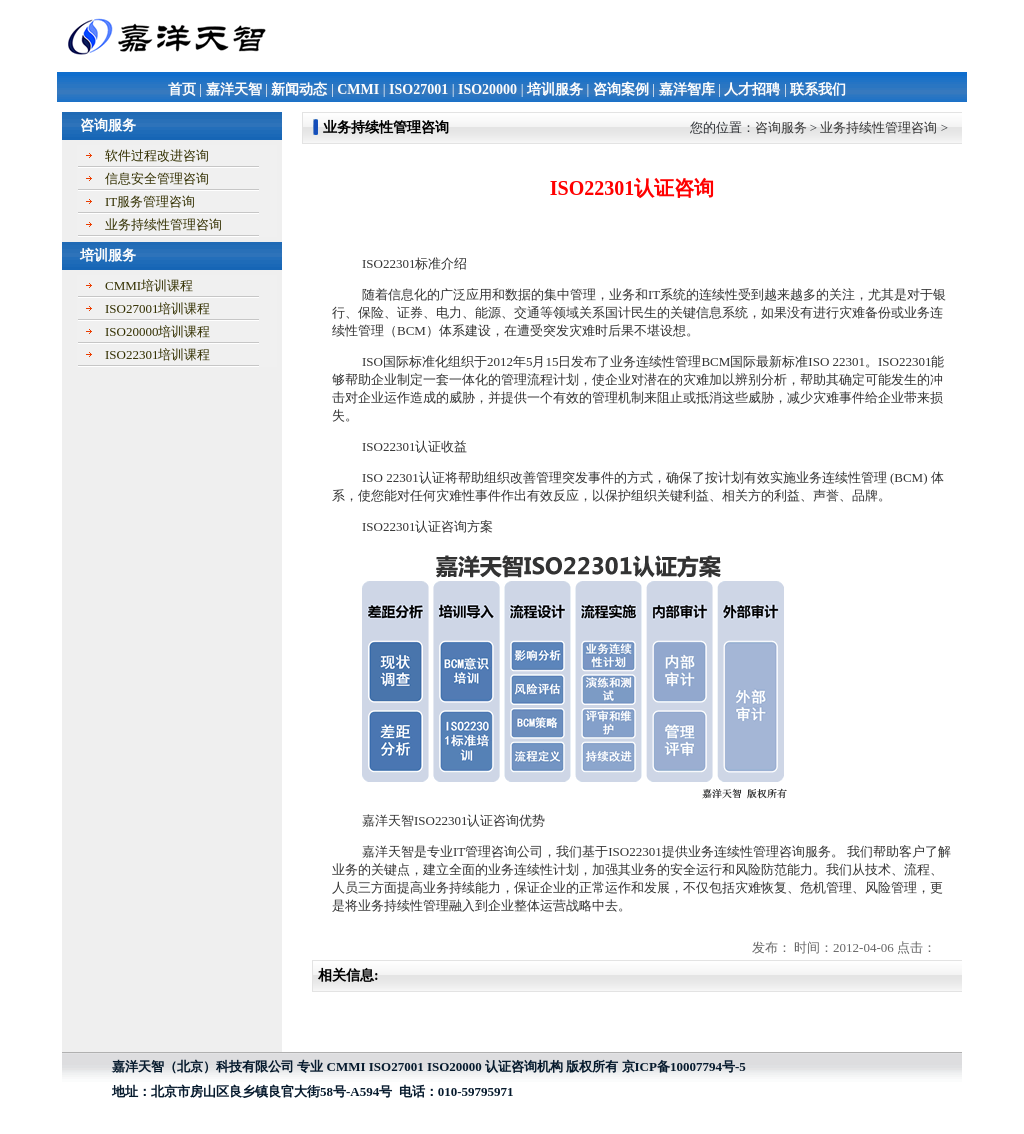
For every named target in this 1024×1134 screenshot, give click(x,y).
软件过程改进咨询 (157, 155)
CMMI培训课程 (149, 285)
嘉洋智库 (687, 89)
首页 (182, 89)
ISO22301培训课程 (157, 354)
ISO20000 (487, 89)
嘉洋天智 (234, 89)
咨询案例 (621, 89)
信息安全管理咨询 (157, 178)
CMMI (358, 89)
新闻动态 (299, 89)
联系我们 (818, 89)
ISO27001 (418, 89)
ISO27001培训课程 (157, 308)
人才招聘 (752, 89)
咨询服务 (781, 127)
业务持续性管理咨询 (163, 224)
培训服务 (555, 89)
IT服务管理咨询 (150, 201)
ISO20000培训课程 (157, 331)
